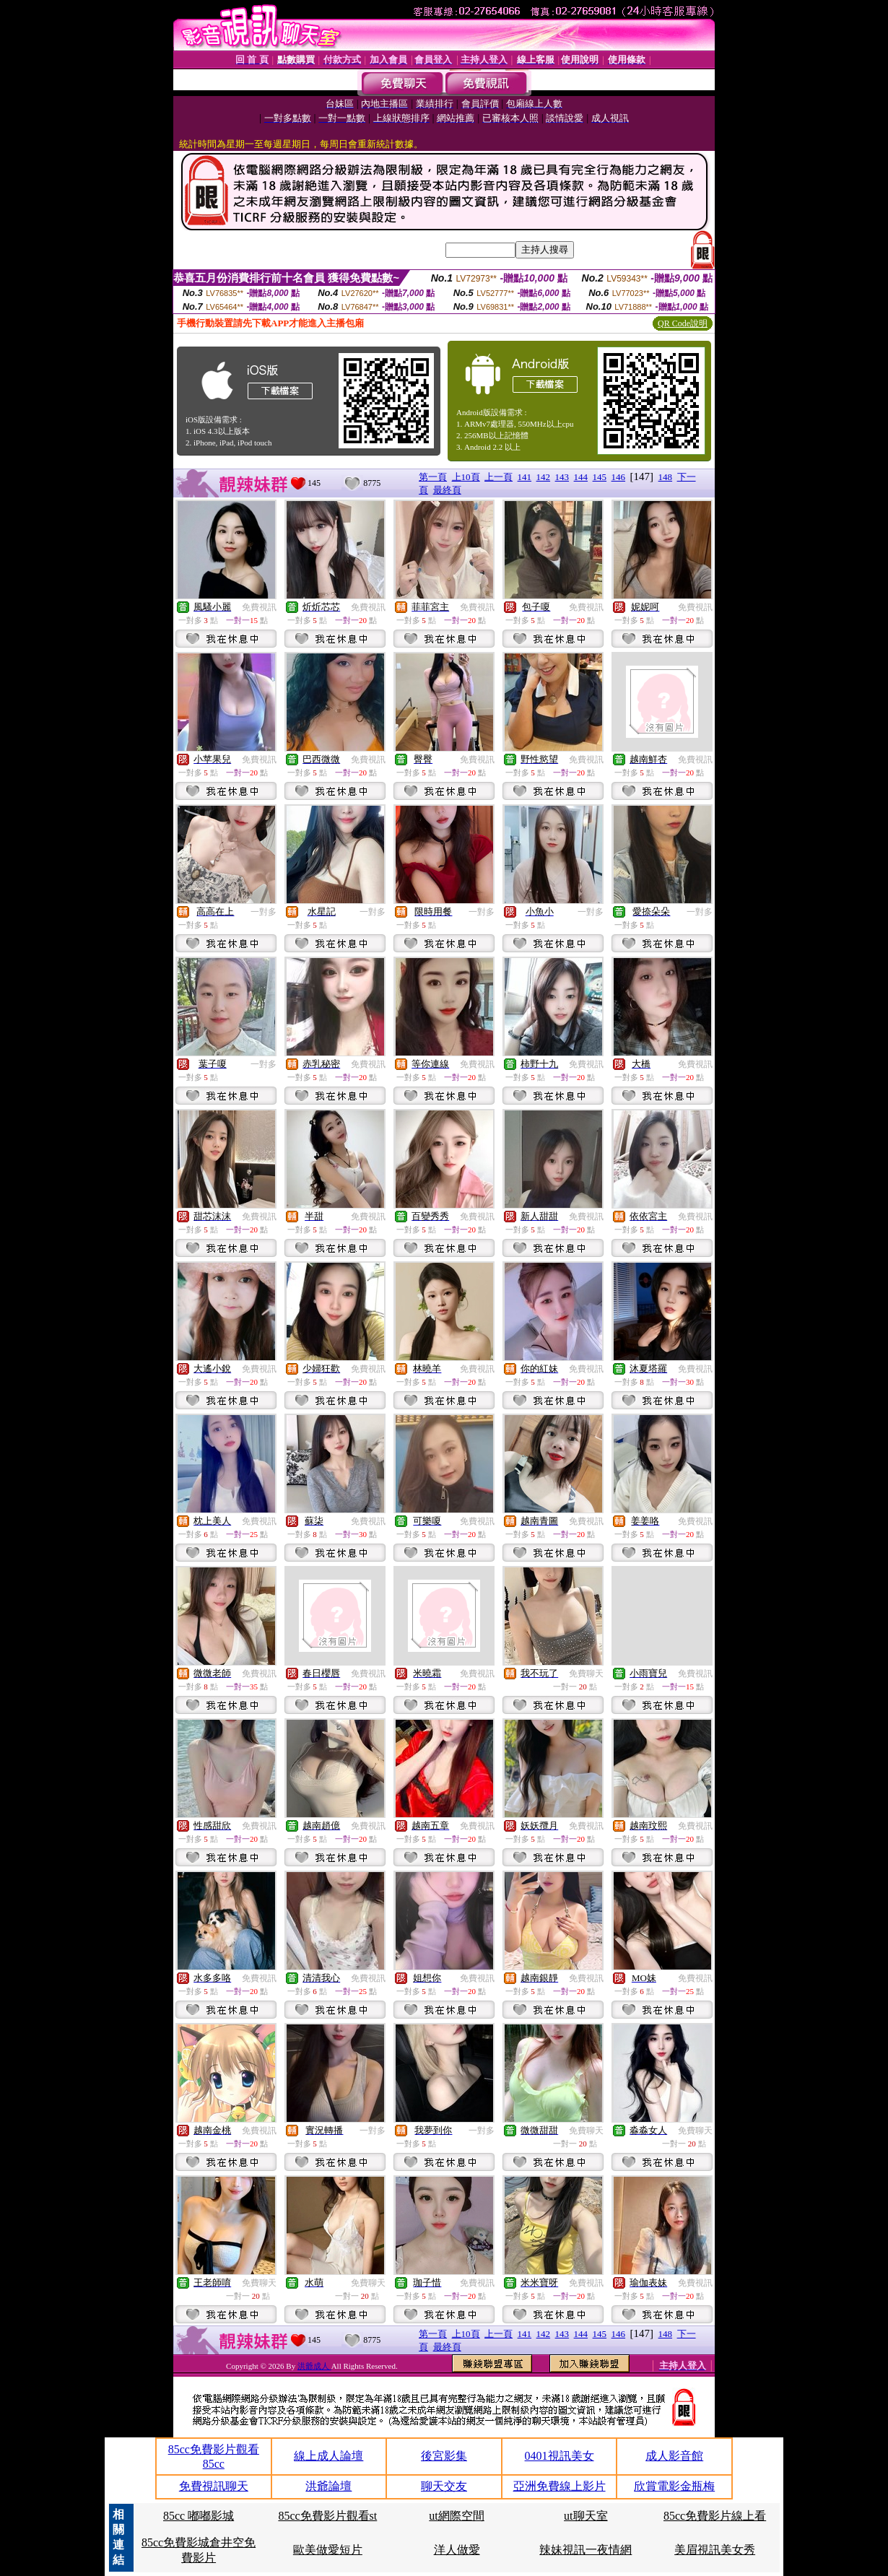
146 (618, 476)
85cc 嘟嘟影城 (198, 2516)
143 (562, 476)
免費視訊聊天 (213, 2486)
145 (600, 476)
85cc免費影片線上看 (714, 2516)
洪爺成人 (314, 2366)
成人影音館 (674, 2456)
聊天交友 (444, 2486)
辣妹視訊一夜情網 (585, 2550)
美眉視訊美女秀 (714, 2550)
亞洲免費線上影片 (559, 2486)
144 (581, 476)
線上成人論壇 (328, 2456)
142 (543, 476)
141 (525, 476)
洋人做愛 (457, 2550)
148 (665, 476)
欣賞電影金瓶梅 (674, 2486)
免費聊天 (586, 1673)
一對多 (264, 912)
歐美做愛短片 (327, 2550)
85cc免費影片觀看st (327, 2516)
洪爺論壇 (328, 2486)
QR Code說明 (683, 323)
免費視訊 (259, 607)
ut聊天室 (585, 2516)
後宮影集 (444, 2456)
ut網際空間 (456, 2516)
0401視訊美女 (559, 2456)
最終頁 (447, 489)
